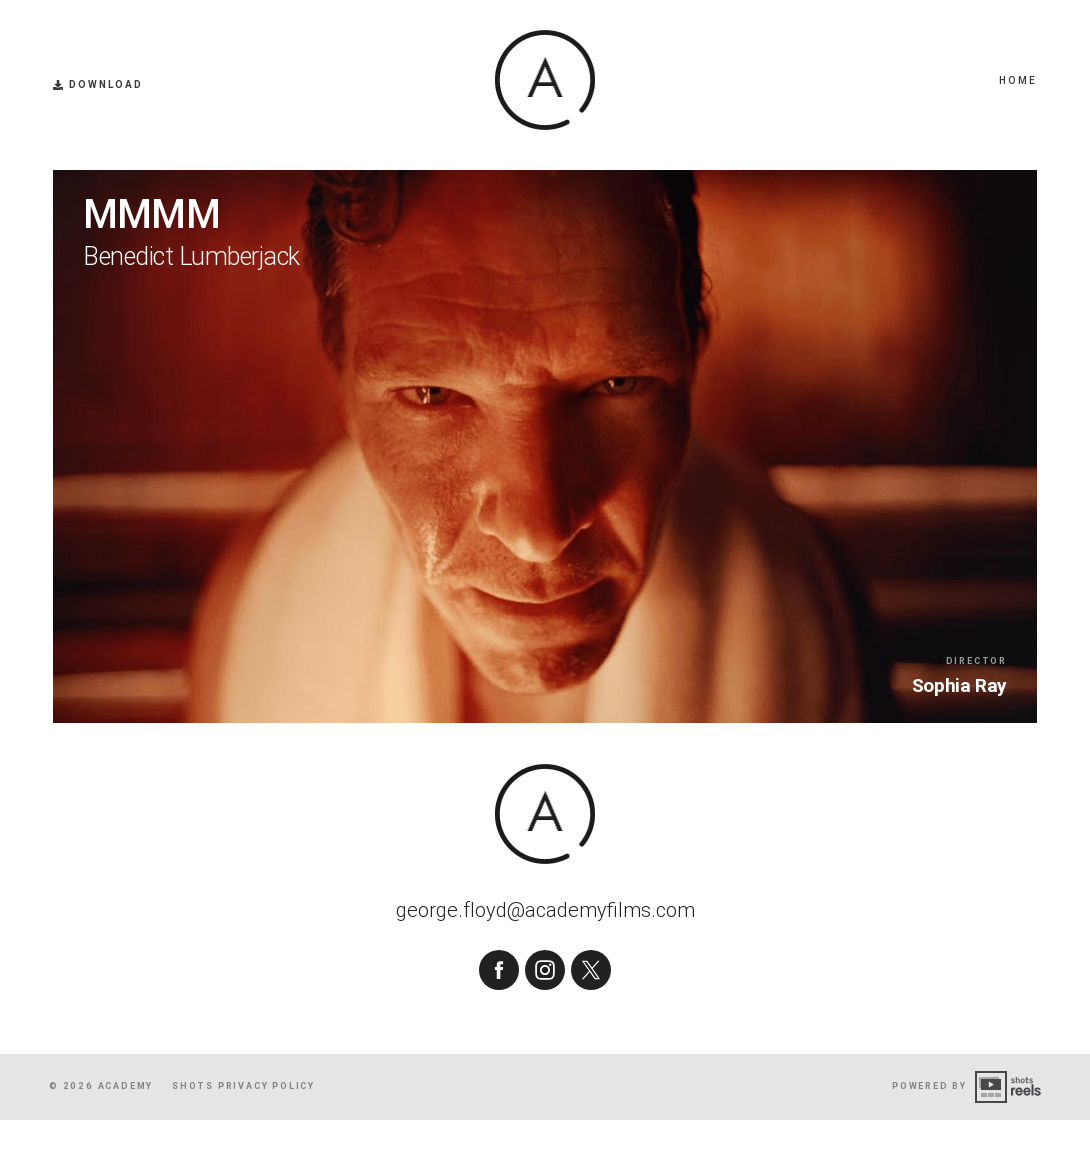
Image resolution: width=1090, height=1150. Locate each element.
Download (98, 85)
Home (1018, 80)
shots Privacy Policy (243, 1116)
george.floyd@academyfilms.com (545, 951)
